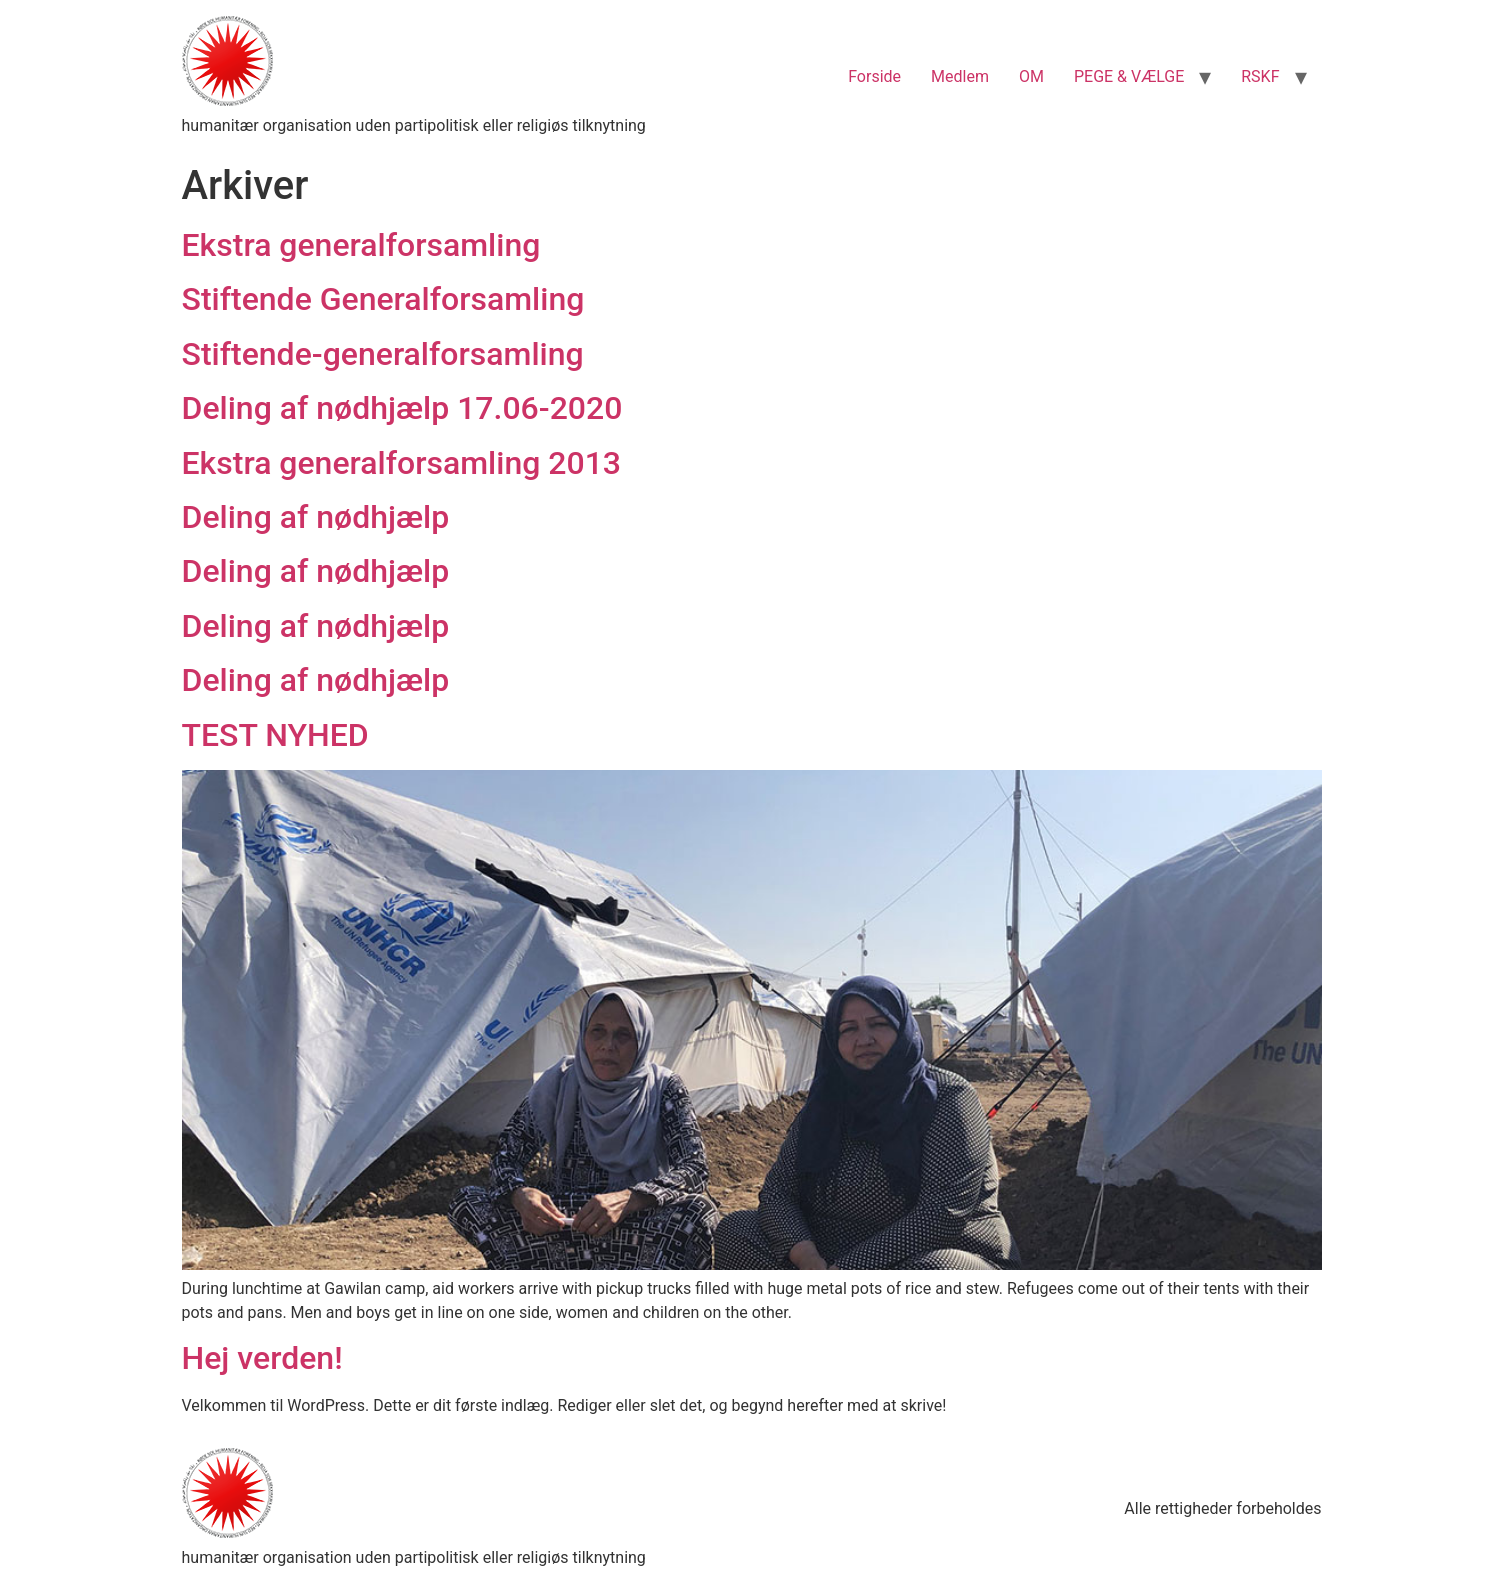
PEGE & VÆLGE (1129, 76)
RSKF (1260, 76)
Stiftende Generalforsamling (383, 299)
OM (1031, 76)
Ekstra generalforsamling (361, 245)
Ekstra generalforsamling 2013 (402, 463)
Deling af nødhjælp (316, 517)
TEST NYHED (275, 735)
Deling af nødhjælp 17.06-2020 (402, 408)
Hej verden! (262, 1358)
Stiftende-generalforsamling (383, 354)
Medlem (960, 76)
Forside (874, 76)
